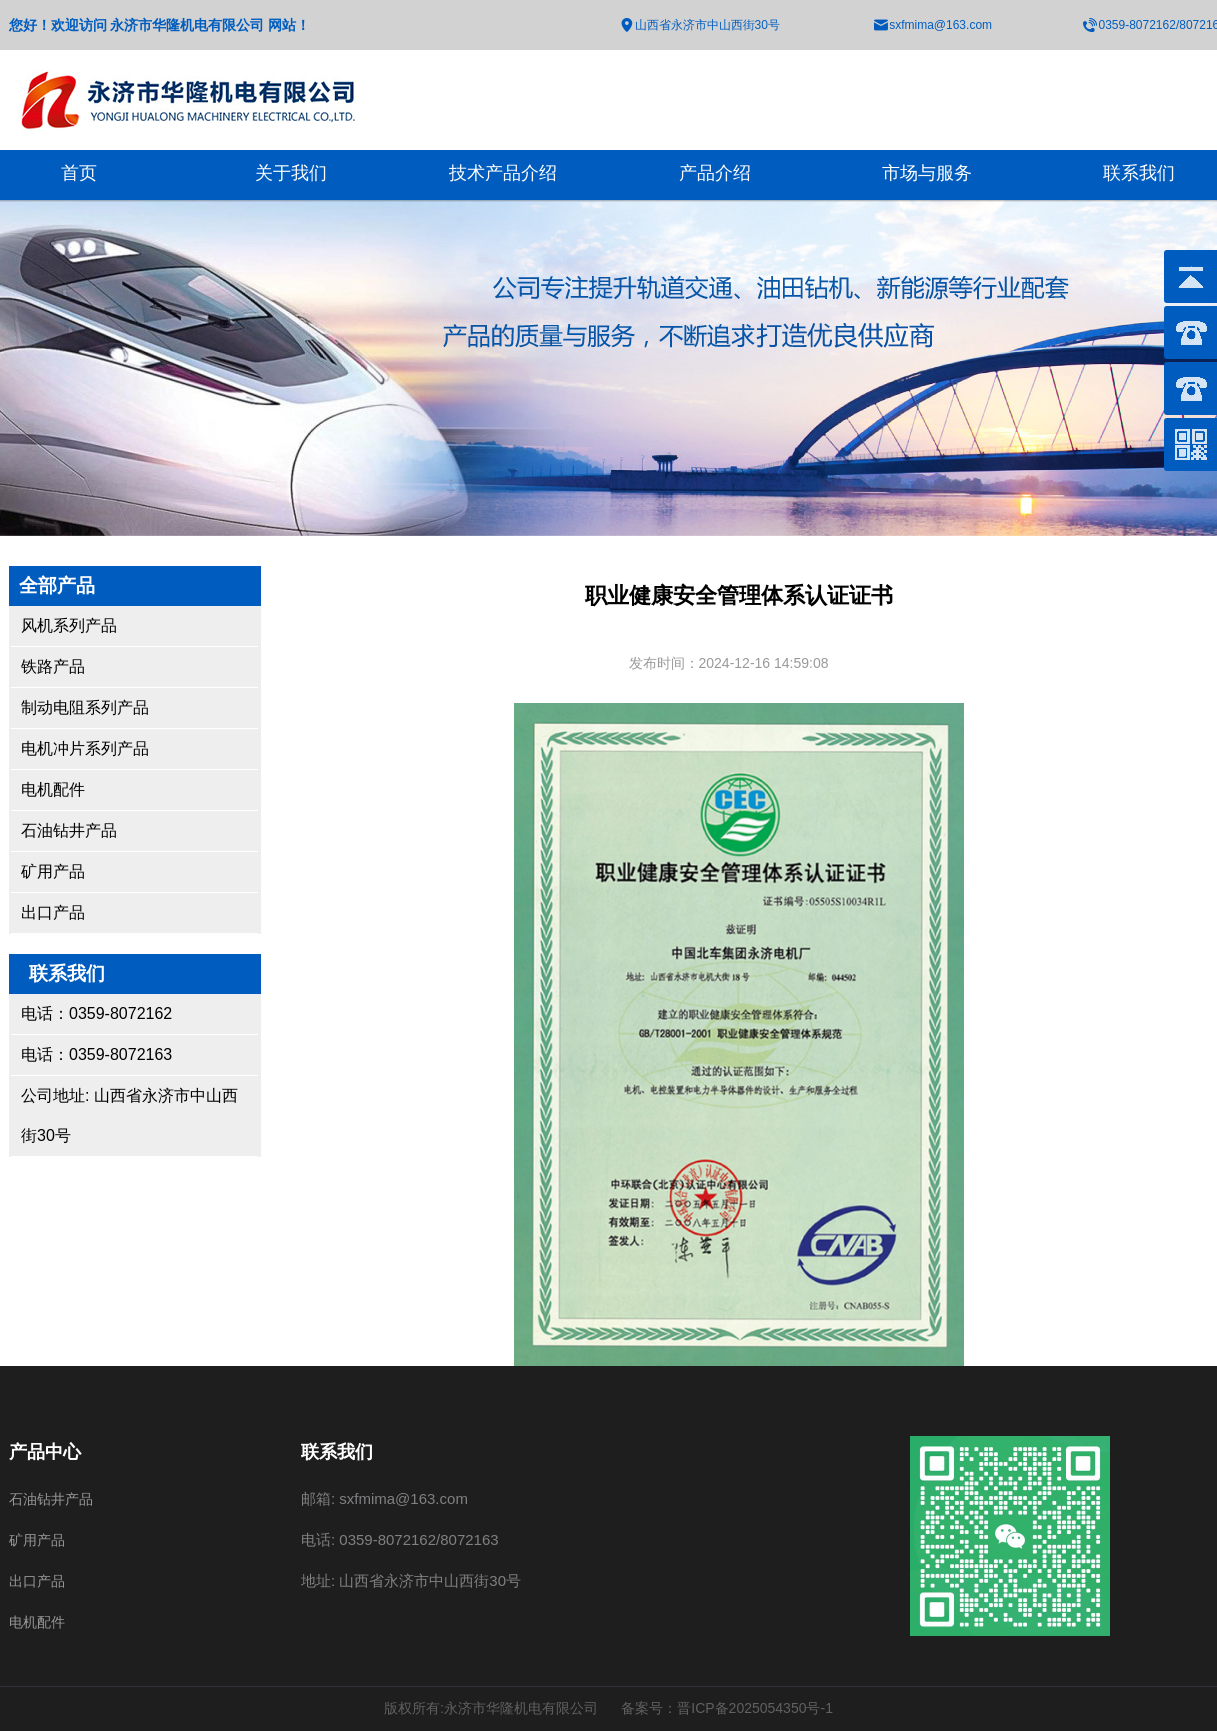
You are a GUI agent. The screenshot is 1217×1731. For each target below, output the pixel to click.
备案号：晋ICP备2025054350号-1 (727, 1708)
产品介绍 (715, 173)
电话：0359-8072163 (96, 1054)
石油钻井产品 (69, 830)
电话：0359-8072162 (96, 1013)
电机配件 (53, 789)
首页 (79, 173)
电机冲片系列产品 (85, 748)
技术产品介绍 (503, 173)
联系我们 (1139, 173)
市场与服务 (927, 173)
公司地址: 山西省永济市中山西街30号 (129, 1115)
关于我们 (291, 173)
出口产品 (53, 912)
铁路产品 (53, 666)
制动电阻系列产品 (85, 707)
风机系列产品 (69, 625)
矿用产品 (53, 871)
